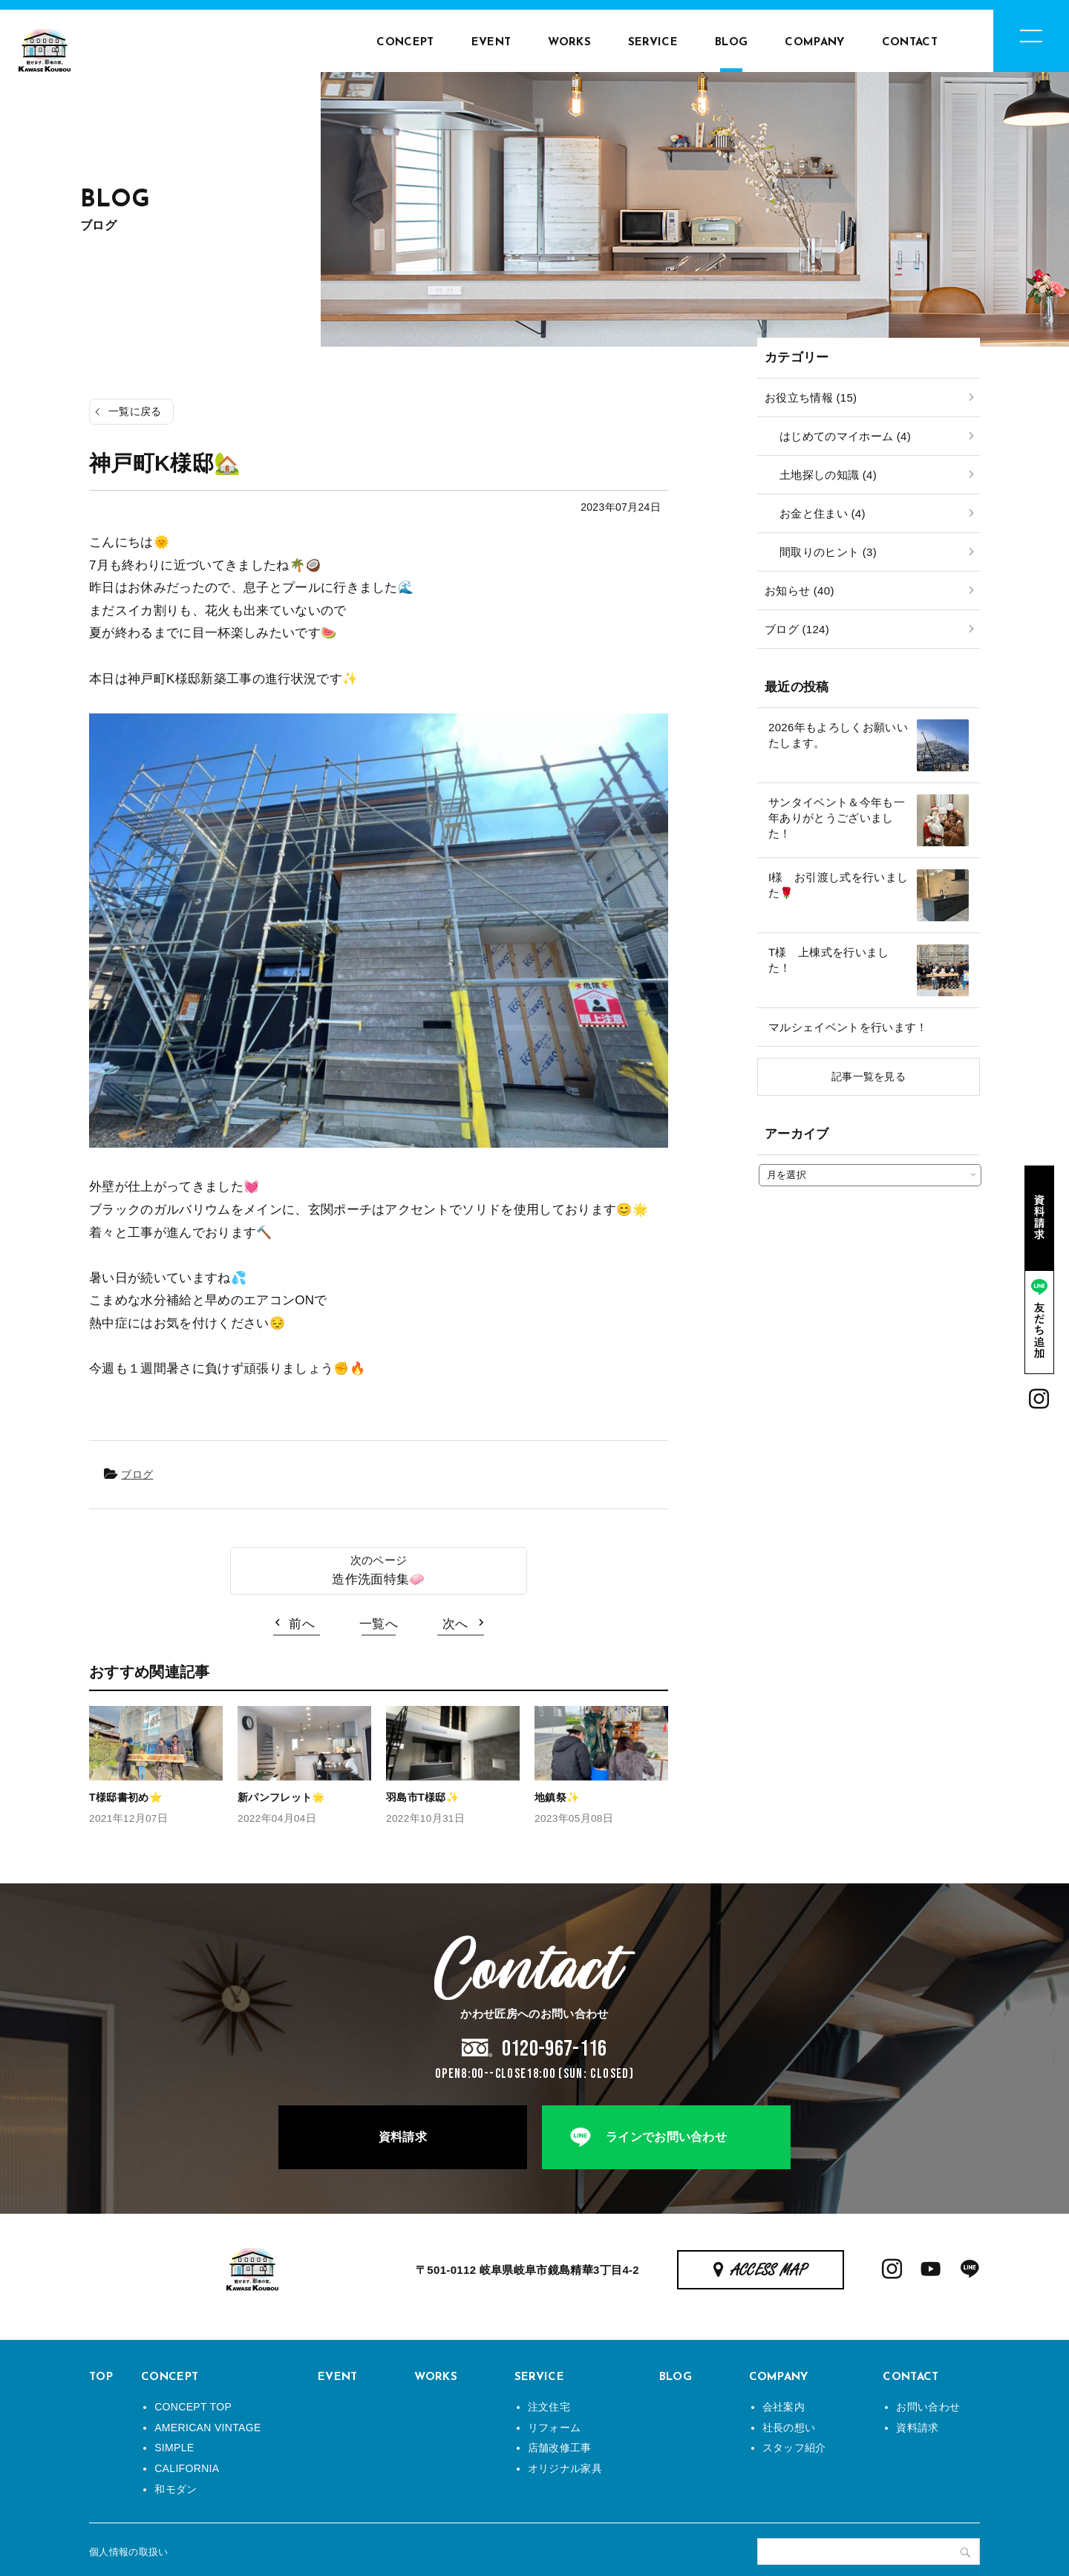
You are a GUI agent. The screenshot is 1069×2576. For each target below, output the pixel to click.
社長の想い (789, 2427)
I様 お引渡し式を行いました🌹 (838, 885)
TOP (101, 2377)
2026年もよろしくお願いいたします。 (838, 735)
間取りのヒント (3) (828, 552)
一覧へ (378, 1624)
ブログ (137, 1474)
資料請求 (403, 2137)
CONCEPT (405, 42)
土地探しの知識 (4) (828, 474)
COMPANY (814, 42)
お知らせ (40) (799, 590)
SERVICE (653, 42)
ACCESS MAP (769, 2270)
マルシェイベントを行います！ (848, 1027)
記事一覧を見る (868, 1076)
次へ (455, 1624)
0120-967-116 (554, 2049)
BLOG (731, 42)
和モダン (175, 2489)
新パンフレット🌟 (281, 1797)
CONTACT (910, 42)
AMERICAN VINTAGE (207, 2427)
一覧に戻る (135, 411)
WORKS (569, 42)
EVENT (491, 42)
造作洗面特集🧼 (378, 1579)
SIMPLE (174, 2448)
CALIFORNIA (186, 2468)
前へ (302, 1624)
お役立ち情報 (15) (811, 397)
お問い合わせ (928, 2407)
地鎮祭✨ (556, 1797)
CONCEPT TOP (193, 2407)
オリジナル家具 (565, 2468)
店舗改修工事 (560, 2448)
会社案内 (783, 2407)
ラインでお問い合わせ (666, 2137)
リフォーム (554, 2427)
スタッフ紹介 (794, 2448)
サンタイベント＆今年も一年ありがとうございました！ (836, 818)
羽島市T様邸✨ (422, 1797)
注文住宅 (549, 2407)
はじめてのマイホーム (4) (845, 436)
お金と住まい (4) (822, 513)
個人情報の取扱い (129, 2551)
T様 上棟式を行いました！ (828, 960)
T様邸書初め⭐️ (125, 1797)
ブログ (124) (797, 629)
